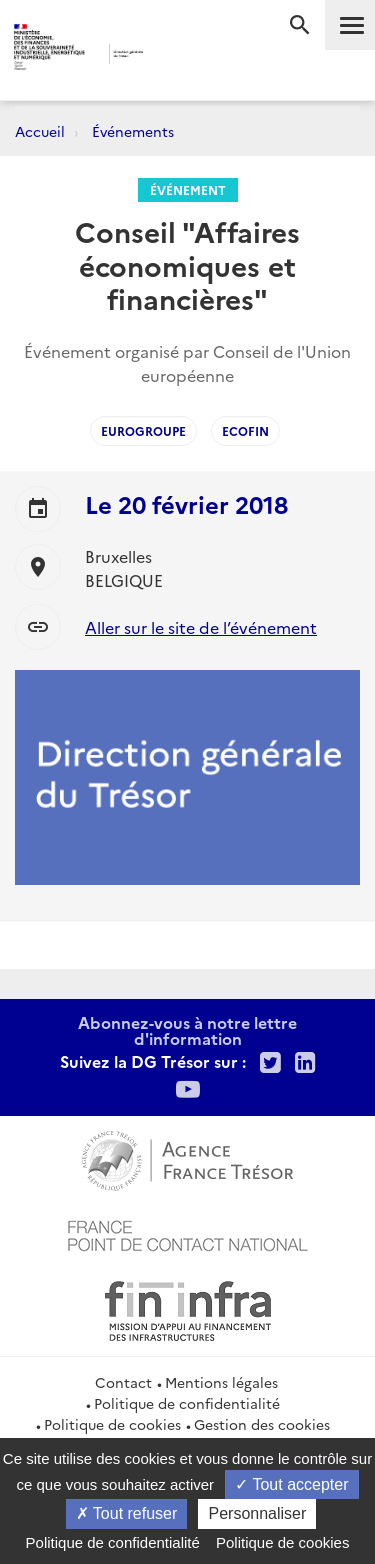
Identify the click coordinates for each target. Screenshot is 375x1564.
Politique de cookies (112, 1424)
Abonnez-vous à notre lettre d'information (187, 1030)
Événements (133, 131)
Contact (123, 1382)
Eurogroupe (143, 430)
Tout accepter (291, 1484)
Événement (188, 189)
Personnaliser (257, 1513)
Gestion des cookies (262, 1424)
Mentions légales (221, 1382)
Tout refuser (127, 1513)
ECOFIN (245, 430)
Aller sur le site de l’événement (201, 627)
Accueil (40, 131)
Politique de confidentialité (187, 1403)
